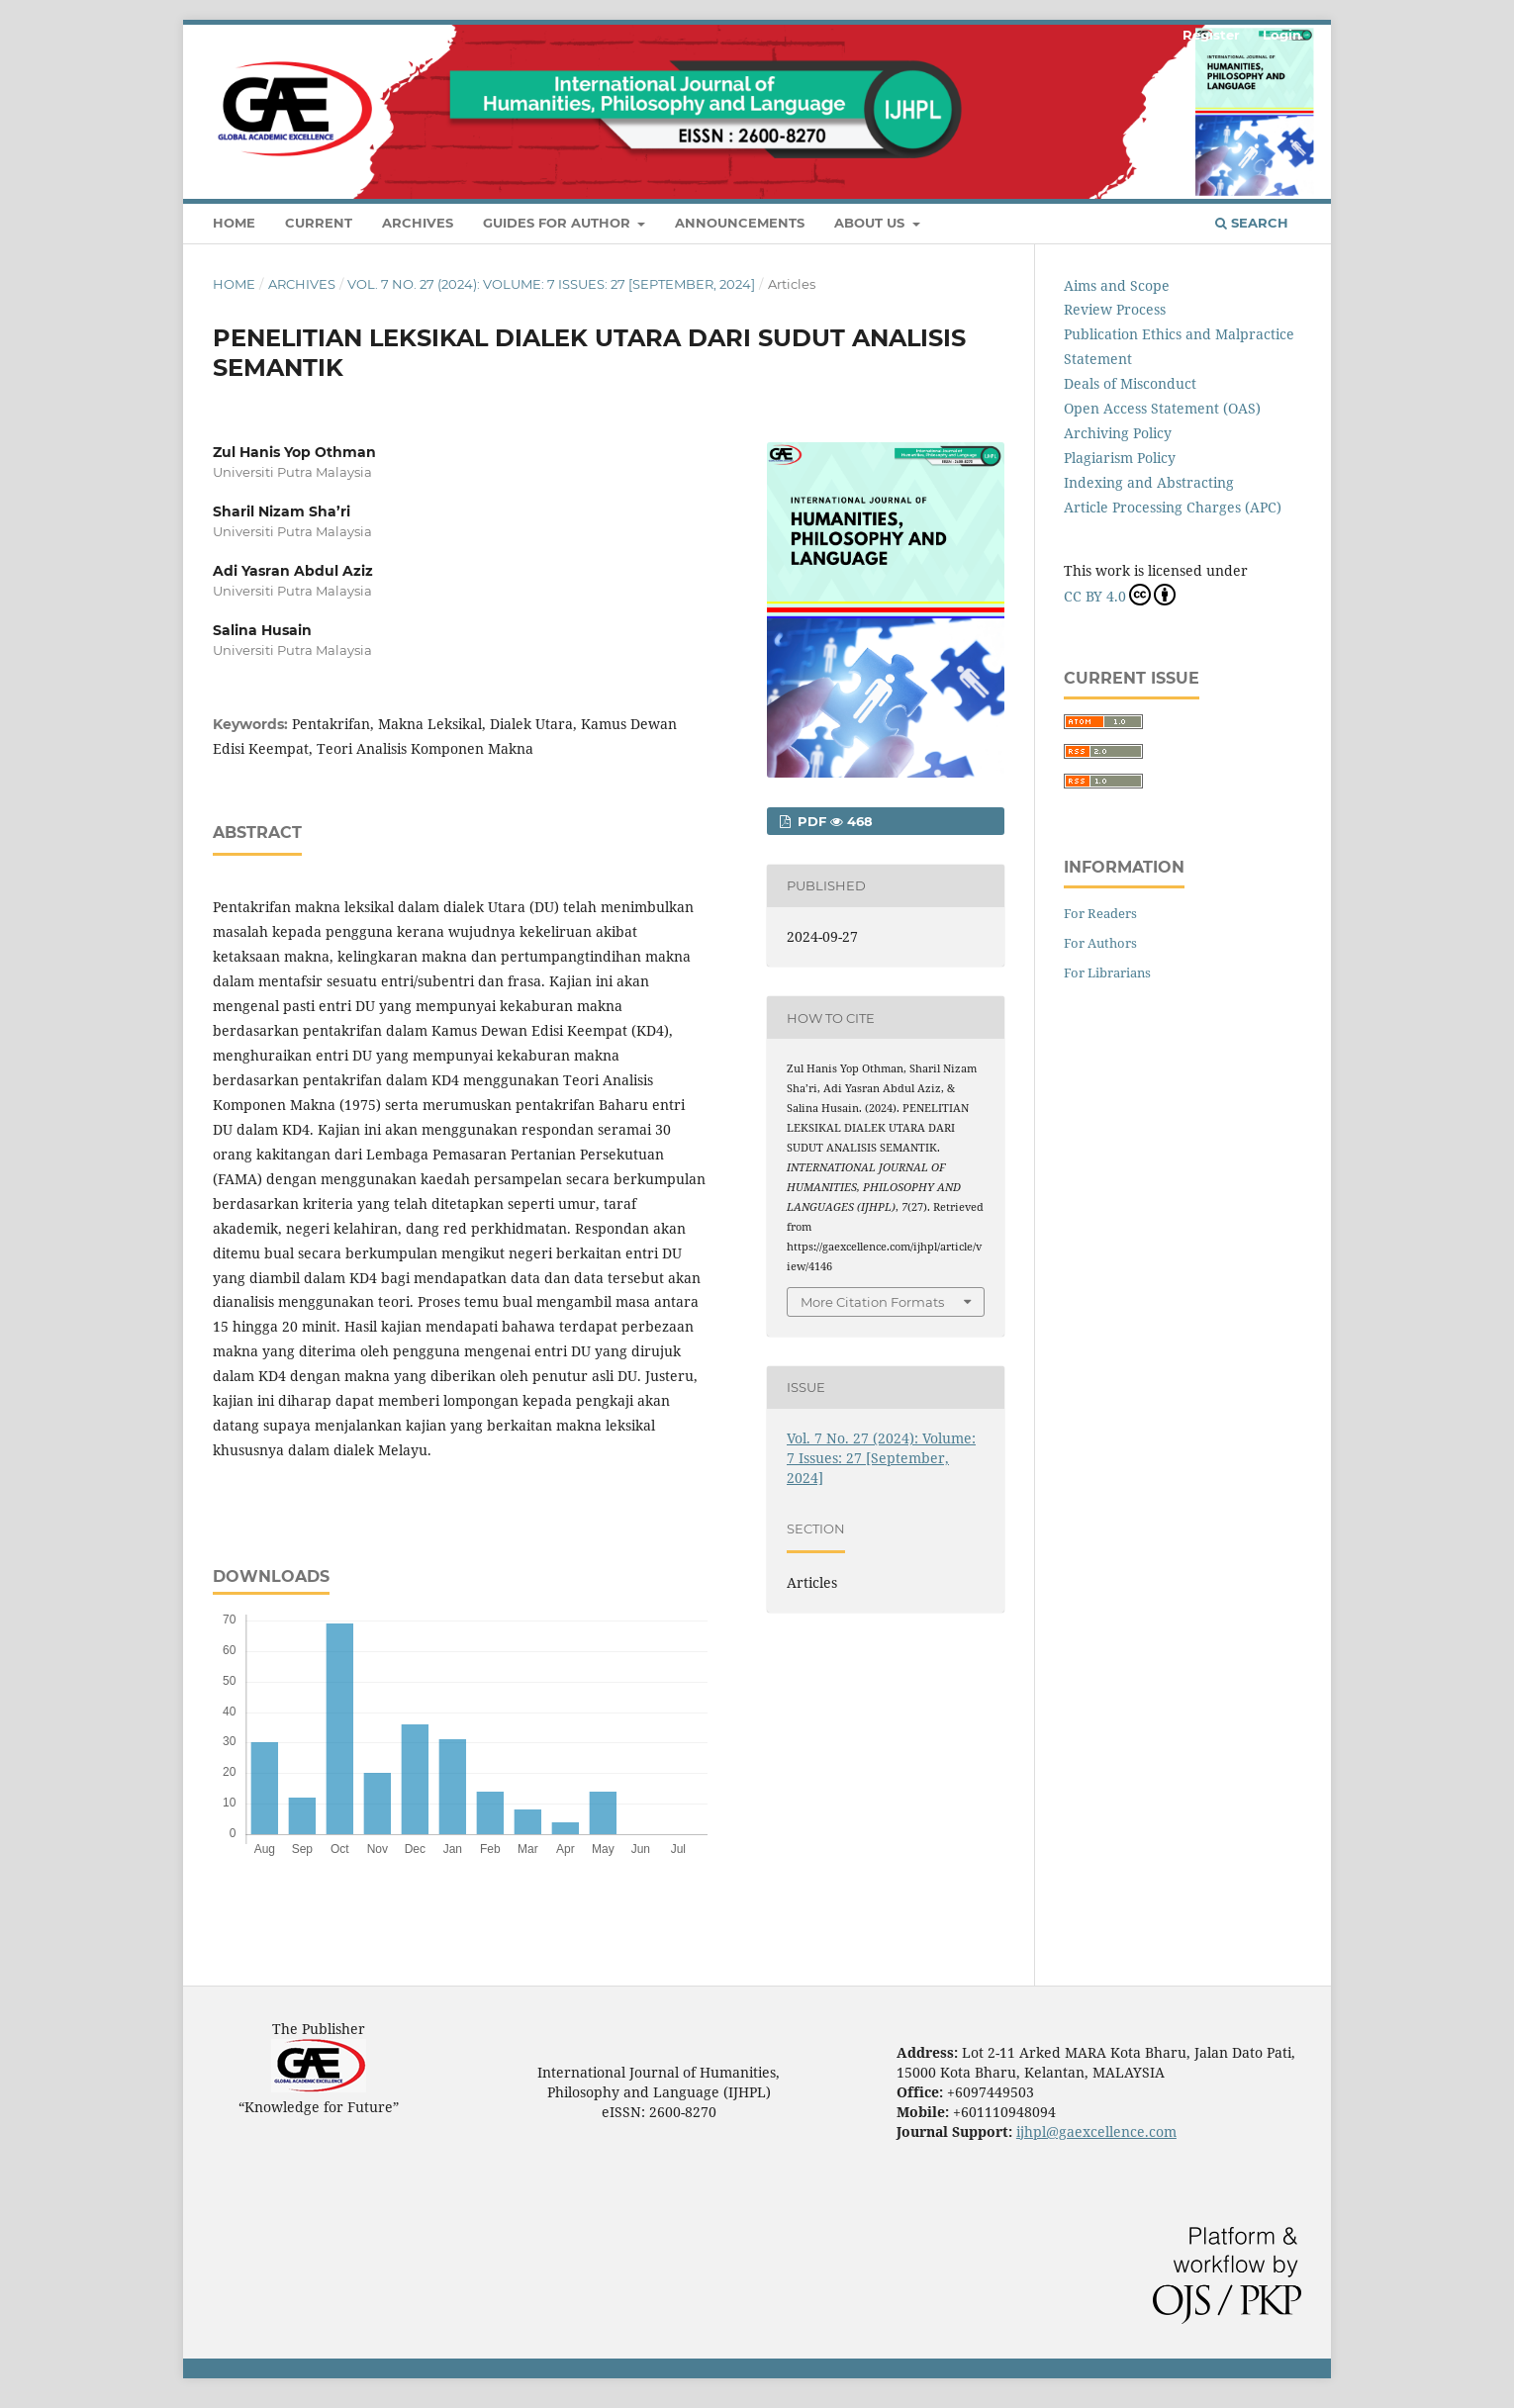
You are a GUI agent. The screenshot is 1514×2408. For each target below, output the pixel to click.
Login (1282, 35)
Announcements (739, 223)
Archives (417, 223)
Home (234, 223)
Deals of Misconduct (1130, 383)
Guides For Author (558, 223)
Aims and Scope (1117, 285)
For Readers (1100, 913)
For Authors (1100, 943)
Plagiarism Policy (1120, 457)
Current (318, 223)
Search (1251, 223)
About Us (871, 223)
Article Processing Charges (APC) (1172, 507)
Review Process (1115, 309)
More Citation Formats (872, 1302)
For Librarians (1107, 972)
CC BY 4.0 (1120, 594)
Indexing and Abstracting (1149, 482)
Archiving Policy (1118, 432)
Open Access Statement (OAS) (1162, 408)
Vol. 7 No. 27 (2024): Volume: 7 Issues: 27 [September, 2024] (551, 284)
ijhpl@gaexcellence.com (1096, 2131)
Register (1211, 35)
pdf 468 (833, 821)
